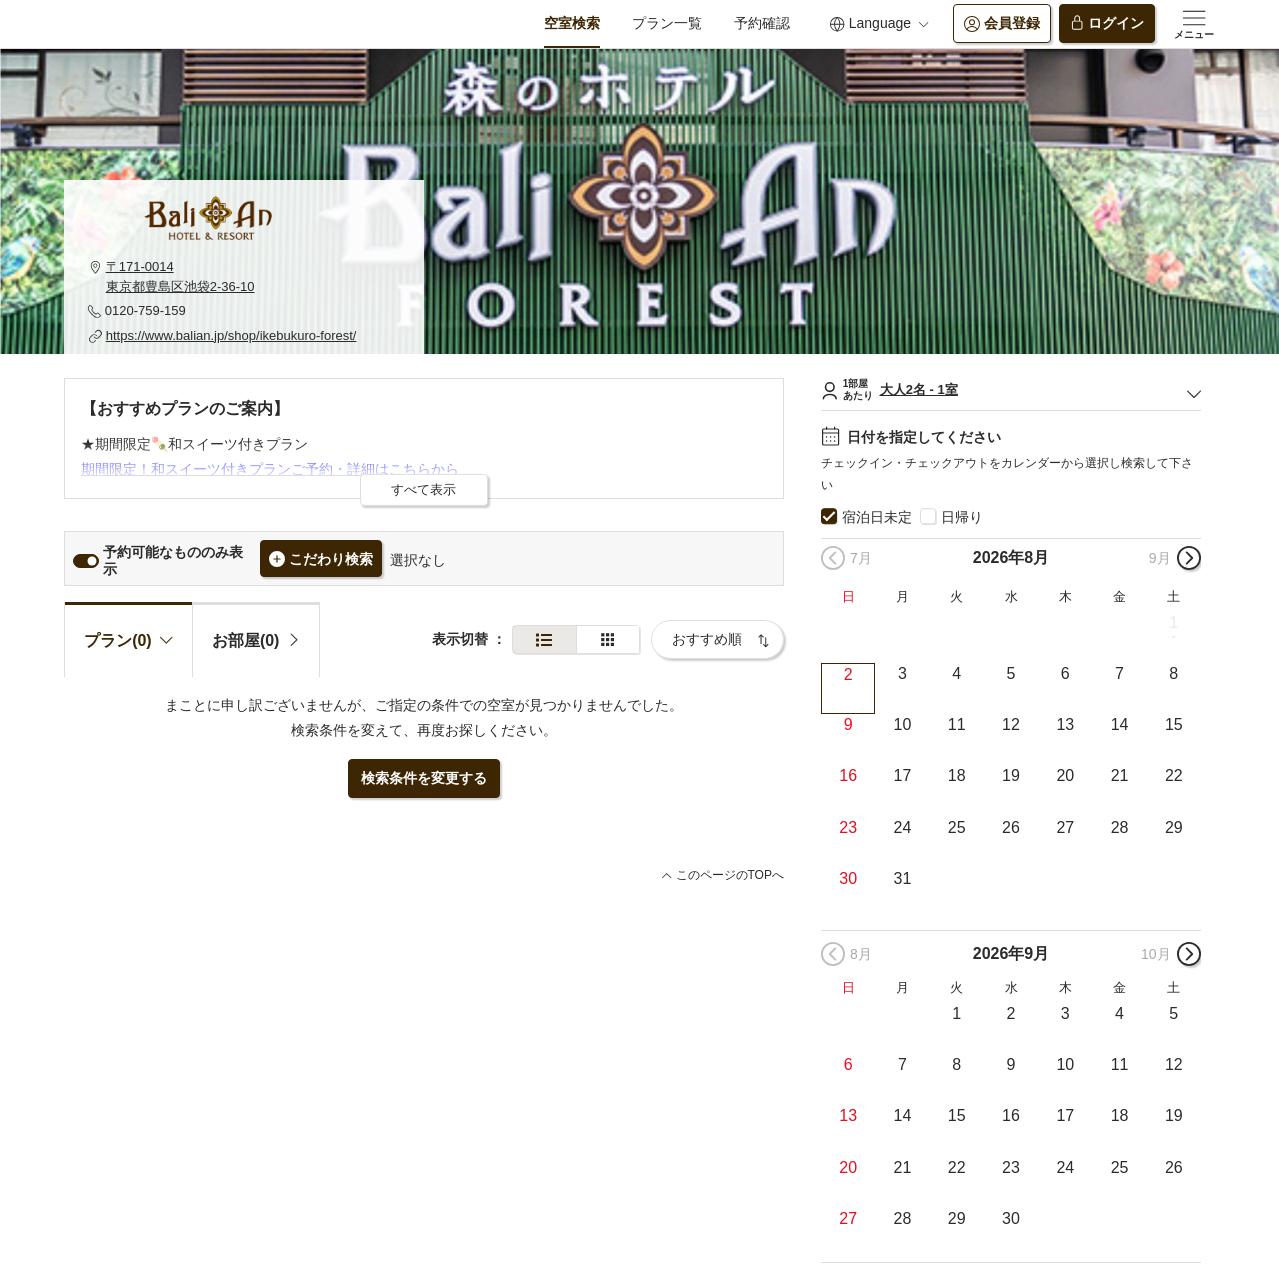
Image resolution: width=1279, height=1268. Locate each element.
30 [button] (848, 878)
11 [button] (957, 724)
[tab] (256, 639)
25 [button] (957, 827)
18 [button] (957, 775)
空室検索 (572, 23)
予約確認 (762, 23)
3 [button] (902, 673)
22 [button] (1174, 775)
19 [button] (1011, 775)
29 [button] (1174, 827)
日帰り (962, 517)
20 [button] (1065, 775)
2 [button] (848, 674)
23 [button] (848, 827)
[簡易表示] (608, 639)
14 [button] (1120, 724)
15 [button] (1174, 724)
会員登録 (1002, 23)
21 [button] (1120, 775)
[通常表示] (544, 639)
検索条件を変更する (424, 778)
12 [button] (1011, 724)
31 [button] (903, 878)
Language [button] (879, 23)
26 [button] (1011, 827)
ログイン (1107, 23)
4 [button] (956, 673)
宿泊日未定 (877, 517)
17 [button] (903, 775)
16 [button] (848, 775)
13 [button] (1065, 724)
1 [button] (1173, 622)
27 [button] (1065, 827)
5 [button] (1011, 673)
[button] (244, 276)
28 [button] (1120, 827)
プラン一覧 (667, 23)
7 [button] (1119, 673)
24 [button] (903, 827)
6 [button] (1065, 673)
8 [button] (1173, 673)
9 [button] (848, 724)
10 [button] (903, 724)
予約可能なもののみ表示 (173, 560)
